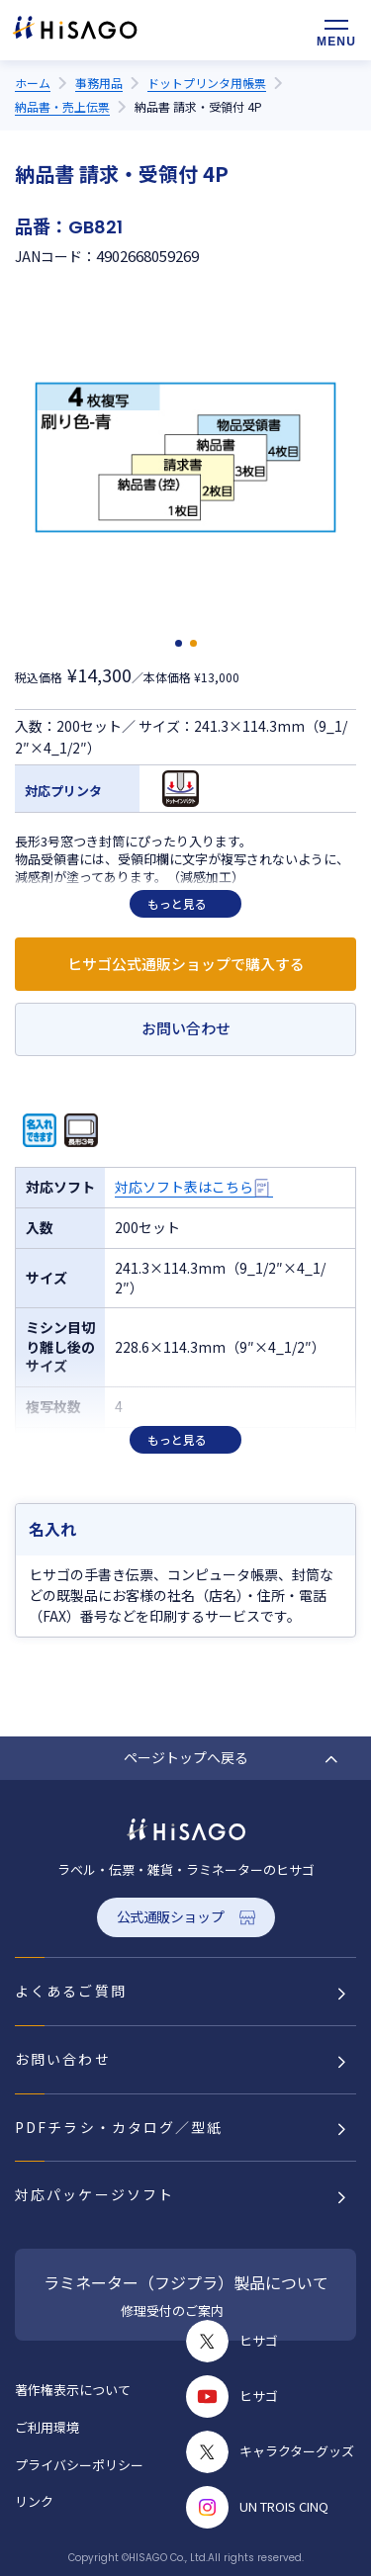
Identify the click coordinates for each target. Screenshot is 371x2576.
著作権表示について (73, 2389)
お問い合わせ (186, 1028)
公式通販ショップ (171, 1916)
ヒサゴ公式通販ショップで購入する (186, 963)
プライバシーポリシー (79, 2464)
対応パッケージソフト (94, 2194)
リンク (34, 2501)
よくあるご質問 (71, 1990)
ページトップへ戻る (186, 1757)
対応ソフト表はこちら (184, 1187)
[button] (178, 643)
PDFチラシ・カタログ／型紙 (119, 2127)
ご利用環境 (47, 2427)
